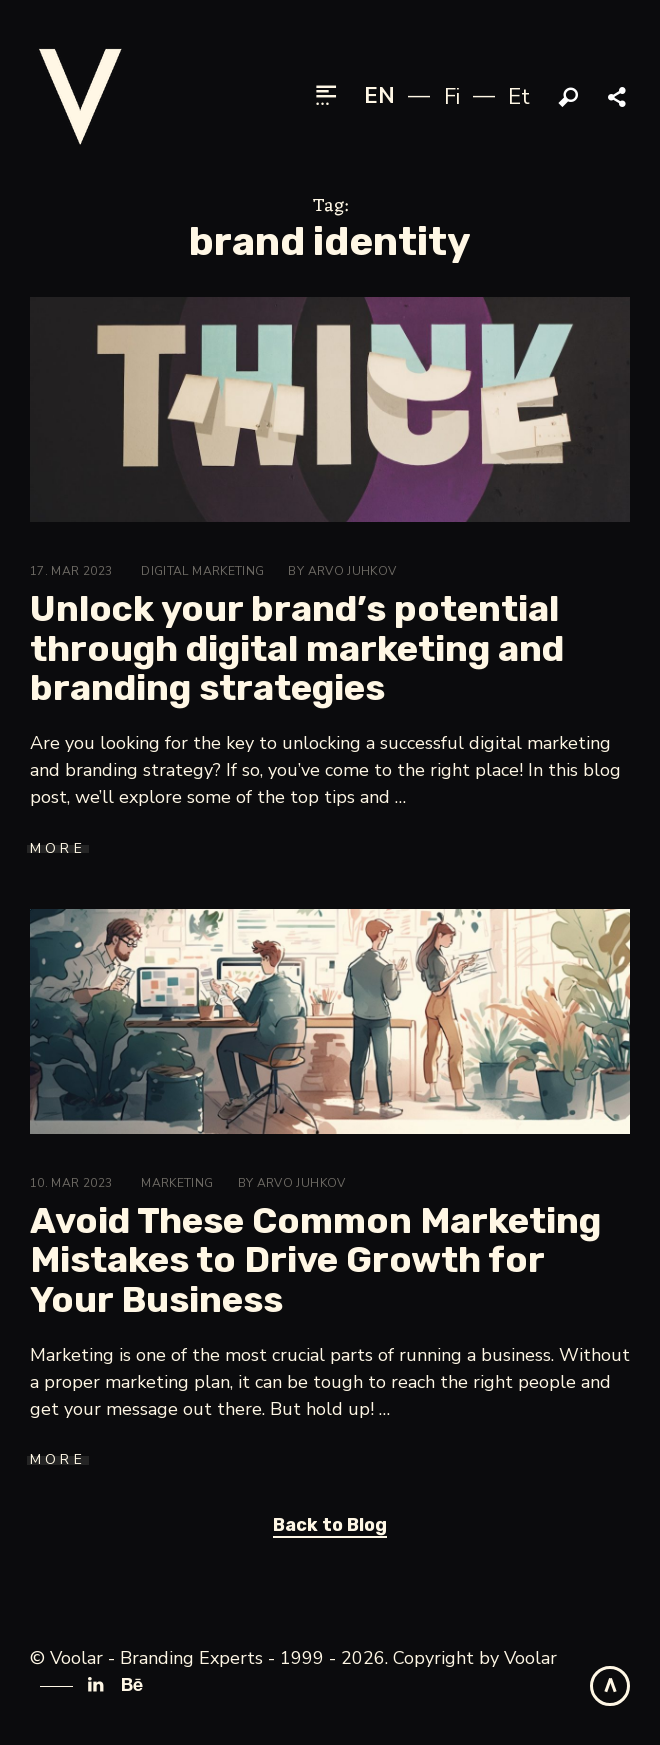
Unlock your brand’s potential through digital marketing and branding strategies (297, 648)
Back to (330, 1525)
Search (569, 97)
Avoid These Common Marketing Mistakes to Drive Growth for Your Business (315, 1260)
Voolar (530, 1658)
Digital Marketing (202, 571)
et (519, 97)
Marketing (177, 1183)
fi (452, 97)
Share (619, 97)
